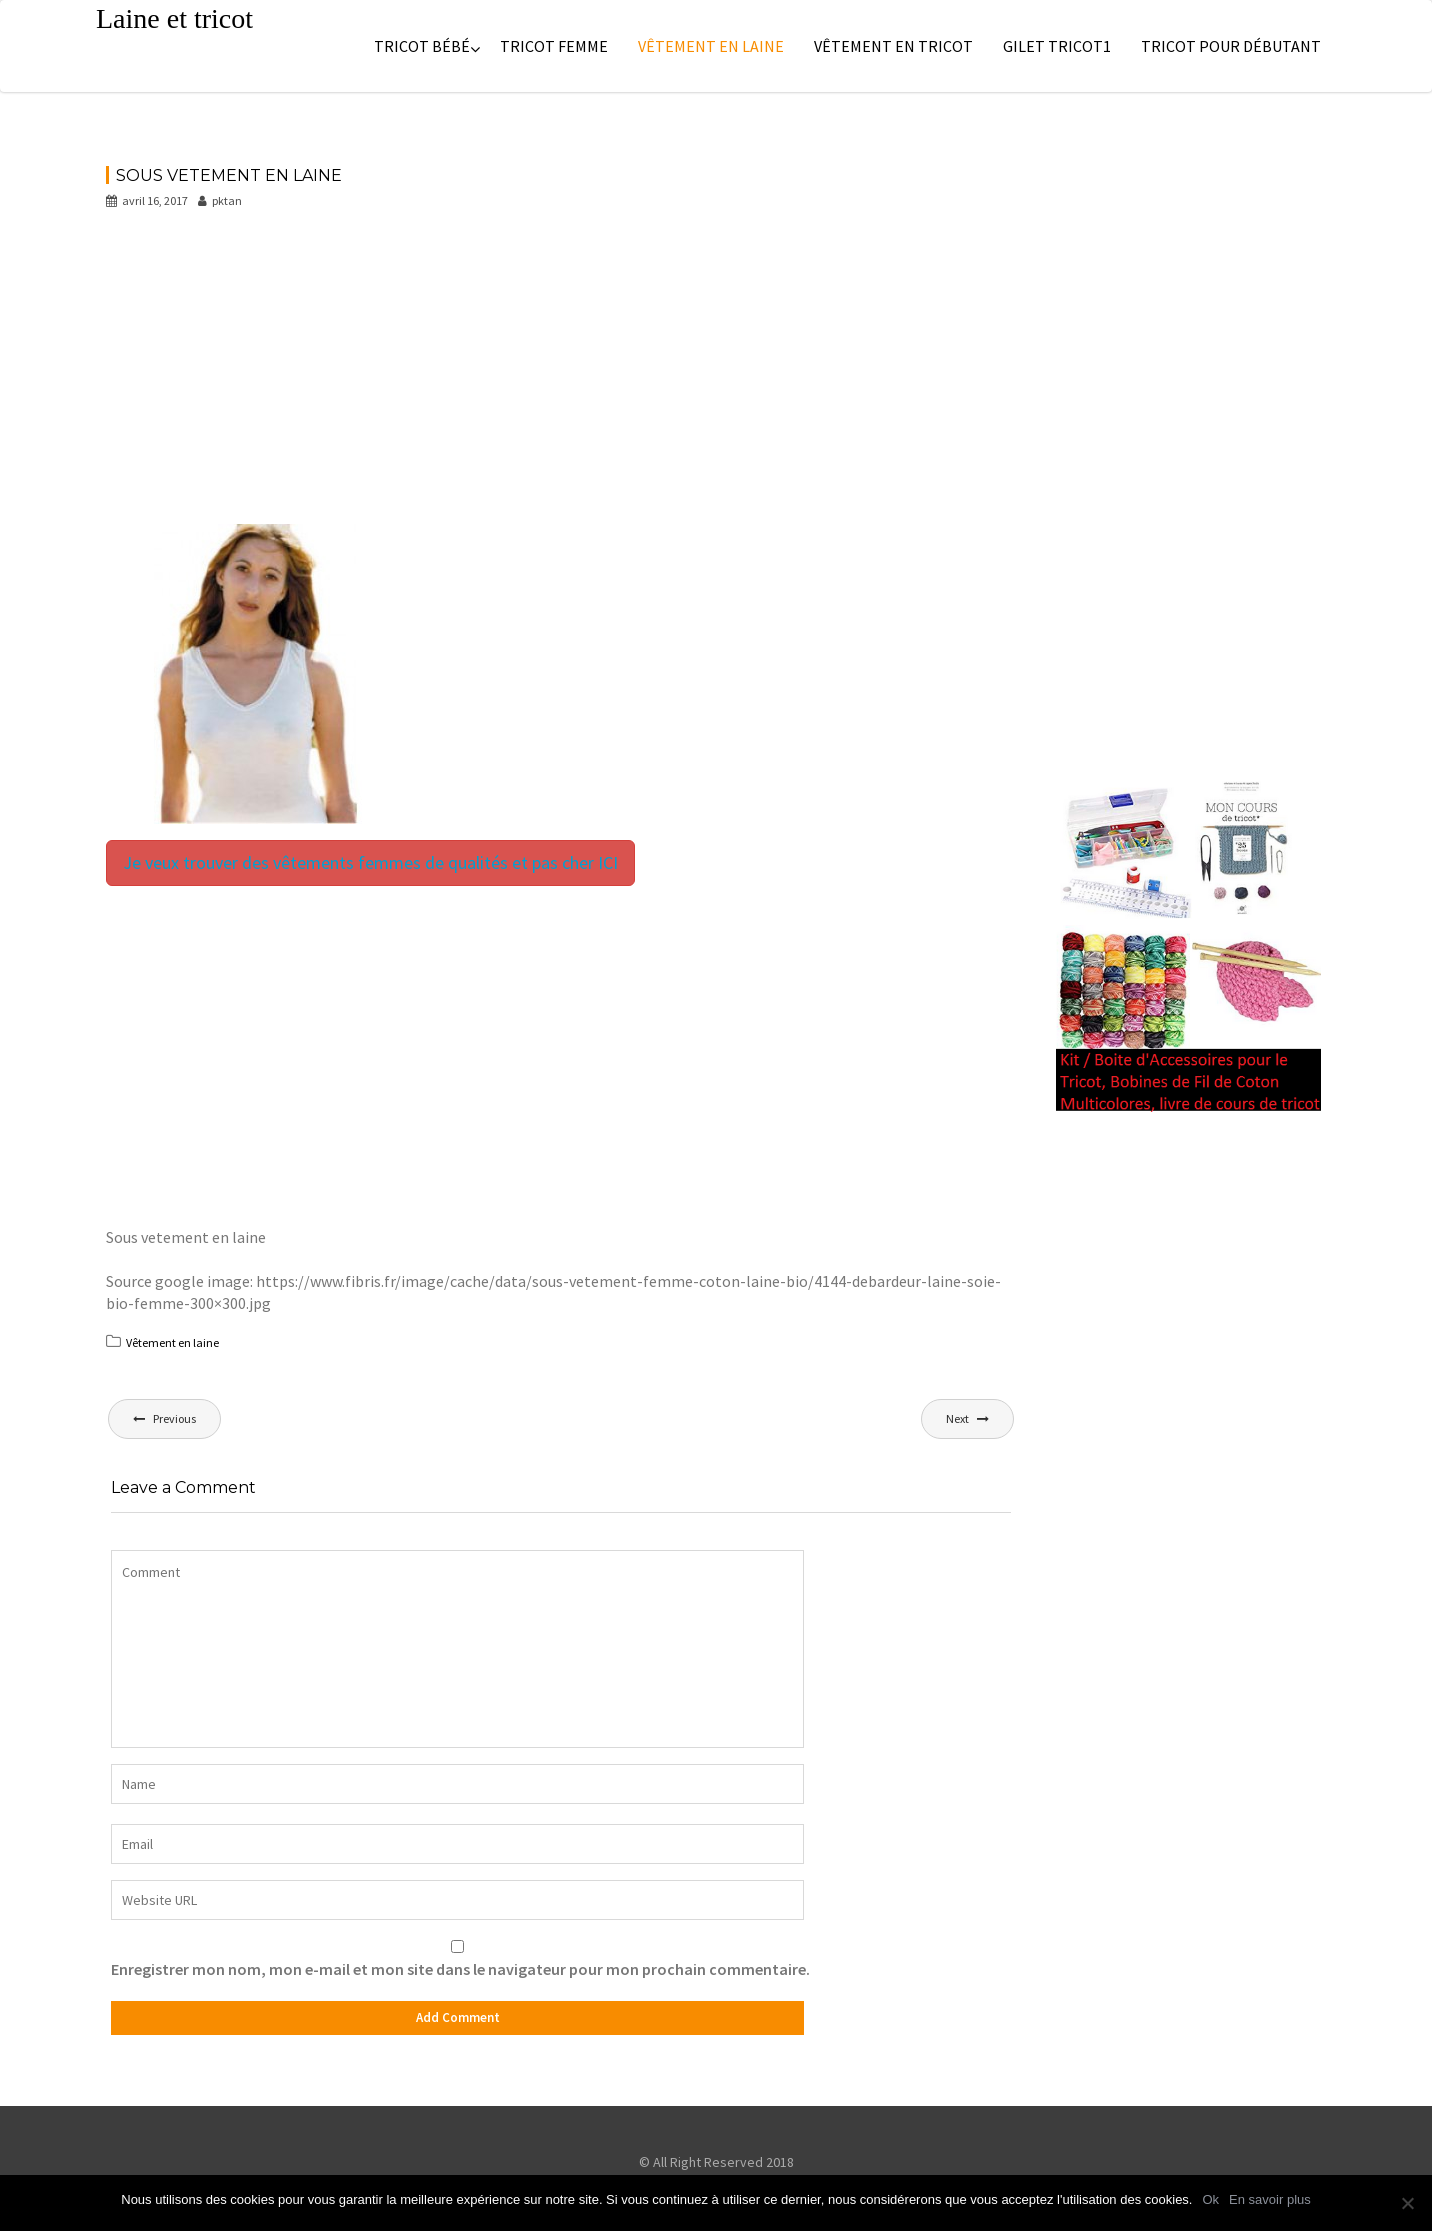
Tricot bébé (422, 46)
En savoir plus (1270, 2199)
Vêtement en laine (711, 46)
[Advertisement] (561, 376)
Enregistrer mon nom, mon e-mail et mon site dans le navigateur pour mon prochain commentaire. (460, 1969)
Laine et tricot (174, 18)
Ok (1210, 2199)
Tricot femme (554, 46)
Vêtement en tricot (893, 46)
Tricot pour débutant (1231, 46)
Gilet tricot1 (1057, 46)
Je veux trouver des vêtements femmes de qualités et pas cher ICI (370, 862)
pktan (220, 200)
